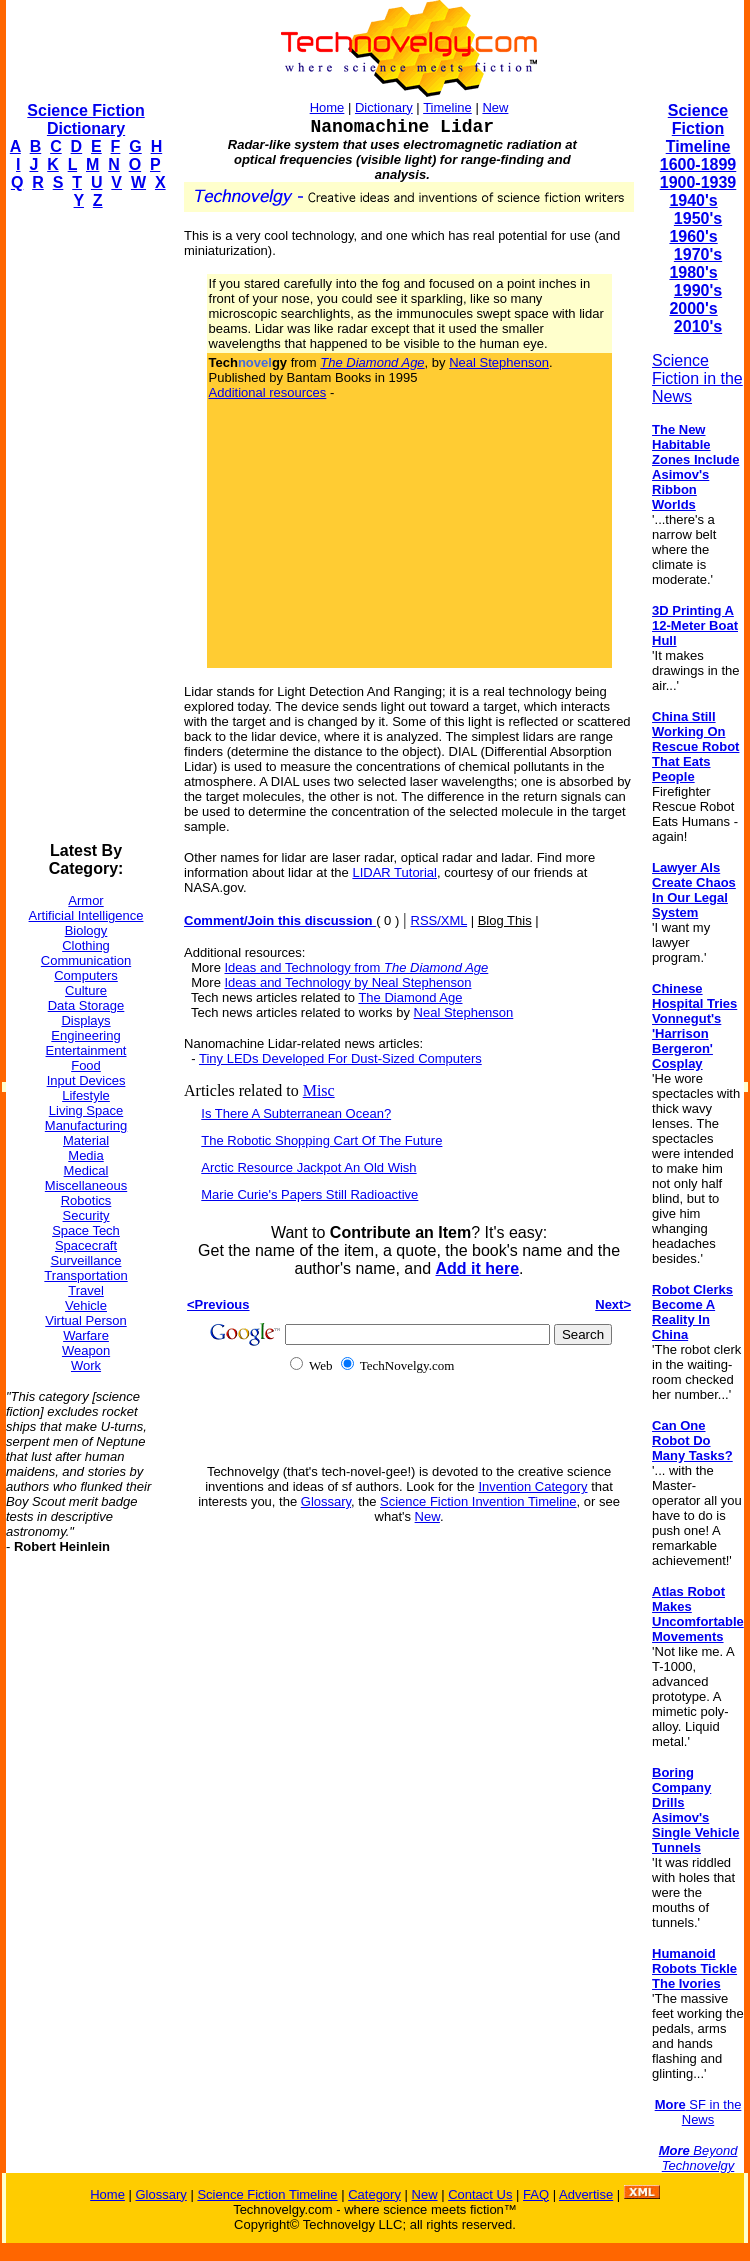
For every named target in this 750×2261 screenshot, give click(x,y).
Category (374, 2194)
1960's (693, 236)
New (495, 107)
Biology (86, 930)
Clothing (86, 945)
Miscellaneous (86, 1185)
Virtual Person (85, 1320)
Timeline (447, 107)
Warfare (86, 1335)
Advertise (586, 2194)
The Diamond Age (410, 997)
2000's (693, 308)
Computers (86, 975)
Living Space (86, 1110)
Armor (85, 900)
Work (86, 1365)
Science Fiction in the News (697, 378)
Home (327, 107)
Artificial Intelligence (86, 915)
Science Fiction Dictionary (85, 119)
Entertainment (86, 1050)
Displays (85, 1020)
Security (86, 1215)
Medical (86, 1170)
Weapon (86, 1350)
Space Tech (86, 1230)
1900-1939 (698, 182)
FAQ (536, 2194)
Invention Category (532, 1486)
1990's (698, 290)
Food (86, 1065)
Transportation (85, 1275)
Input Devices (86, 1080)
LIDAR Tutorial (394, 872)
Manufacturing (86, 1125)
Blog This (505, 920)
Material (86, 1140)
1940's (693, 200)
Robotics (86, 1200)
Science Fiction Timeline (698, 128)
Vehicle (86, 1305)
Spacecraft (86, 1245)
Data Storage (86, 1005)
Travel (86, 1290)
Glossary (326, 1501)
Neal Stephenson (499, 362)
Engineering (85, 1035)
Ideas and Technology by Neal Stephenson (348, 982)
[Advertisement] (86, 526)
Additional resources (268, 392)
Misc (319, 1090)
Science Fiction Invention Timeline (478, 1501)
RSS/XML (439, 920)
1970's (698, 254)
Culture (86, 990)
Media (85, 1155)
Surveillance (86, 1260)
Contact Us (480, 2194)
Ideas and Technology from (357, 967)
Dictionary (384, 107)
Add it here (477, 1268)
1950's (698, 218)
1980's (693, 272)
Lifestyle (86, 1095)
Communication (86, 960)
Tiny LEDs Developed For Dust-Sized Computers (340, 1058)
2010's (698, 326)
